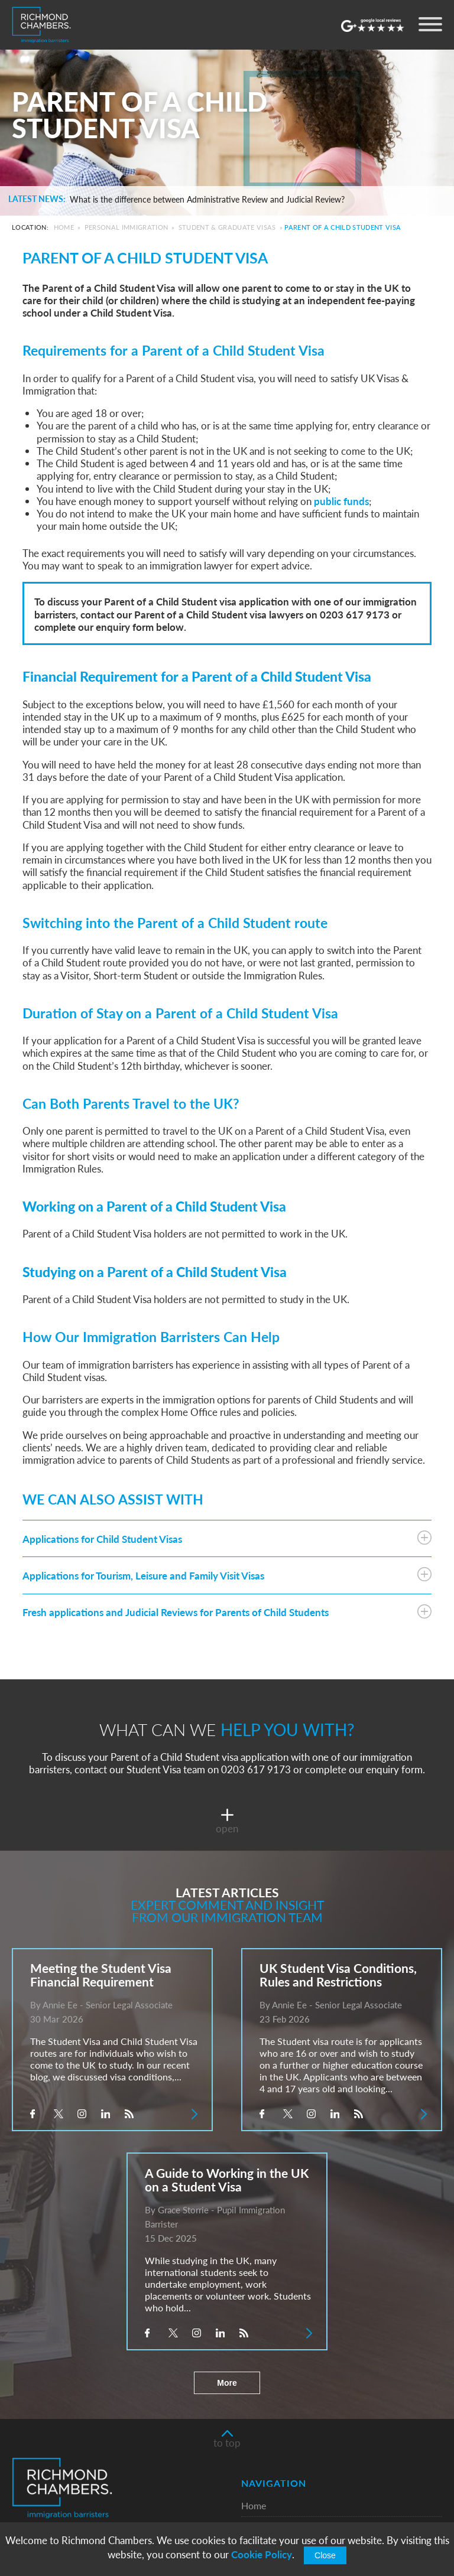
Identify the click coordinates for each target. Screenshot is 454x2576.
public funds (341, 501)
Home (64, 227)
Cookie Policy (261, 2554)
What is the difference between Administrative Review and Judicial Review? (207, 199)
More (226, 2383)
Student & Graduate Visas (227, 227)
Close (325, 2555)
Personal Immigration (126, 227)
